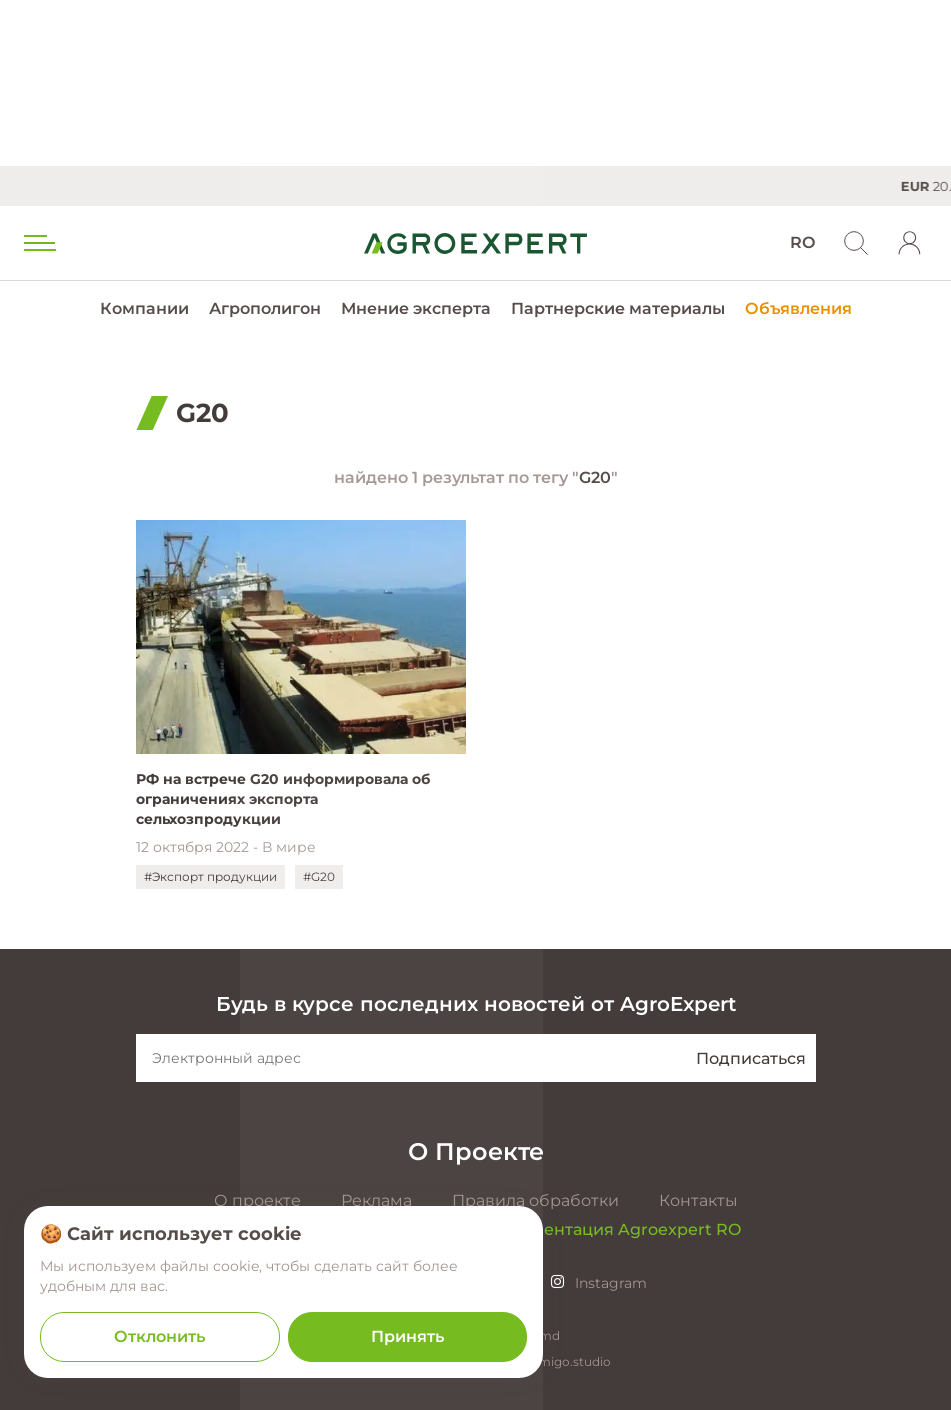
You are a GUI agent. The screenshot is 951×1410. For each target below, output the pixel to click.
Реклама (376, 1200)
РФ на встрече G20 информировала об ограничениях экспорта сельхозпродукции (283, 799)
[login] (910, 243)
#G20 (319, 876)
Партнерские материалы (618, 308)
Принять (407, 1336)
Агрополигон (265, 308)
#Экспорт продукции (210, 876)
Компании (144, 308)
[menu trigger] (38, 243)
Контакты (698, 1200)
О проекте (257, 1200)
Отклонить (159, 1336)
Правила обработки (535, 1200)
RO (802, 242)
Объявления (798, 308)
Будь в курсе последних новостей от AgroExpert (476, 1004)
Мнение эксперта (416, 308)
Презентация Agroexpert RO (621, 1229)
